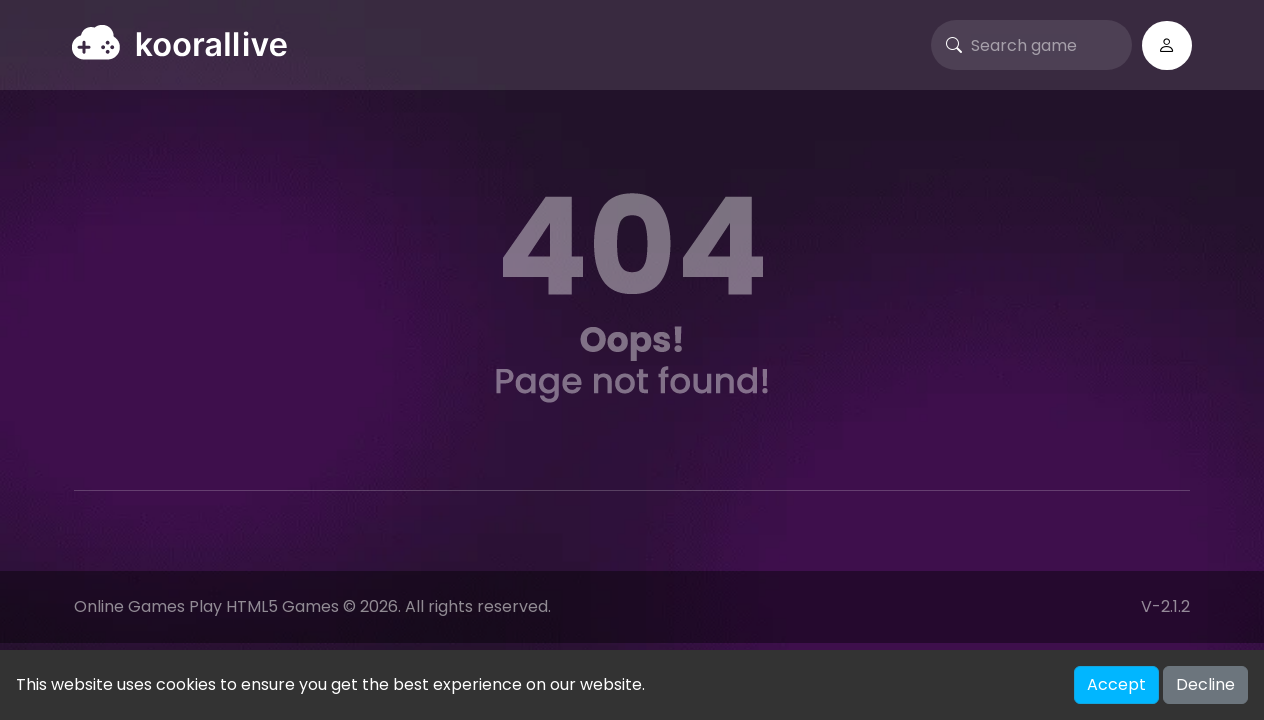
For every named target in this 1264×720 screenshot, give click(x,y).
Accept (1116, 684)
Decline (1205, 684)
